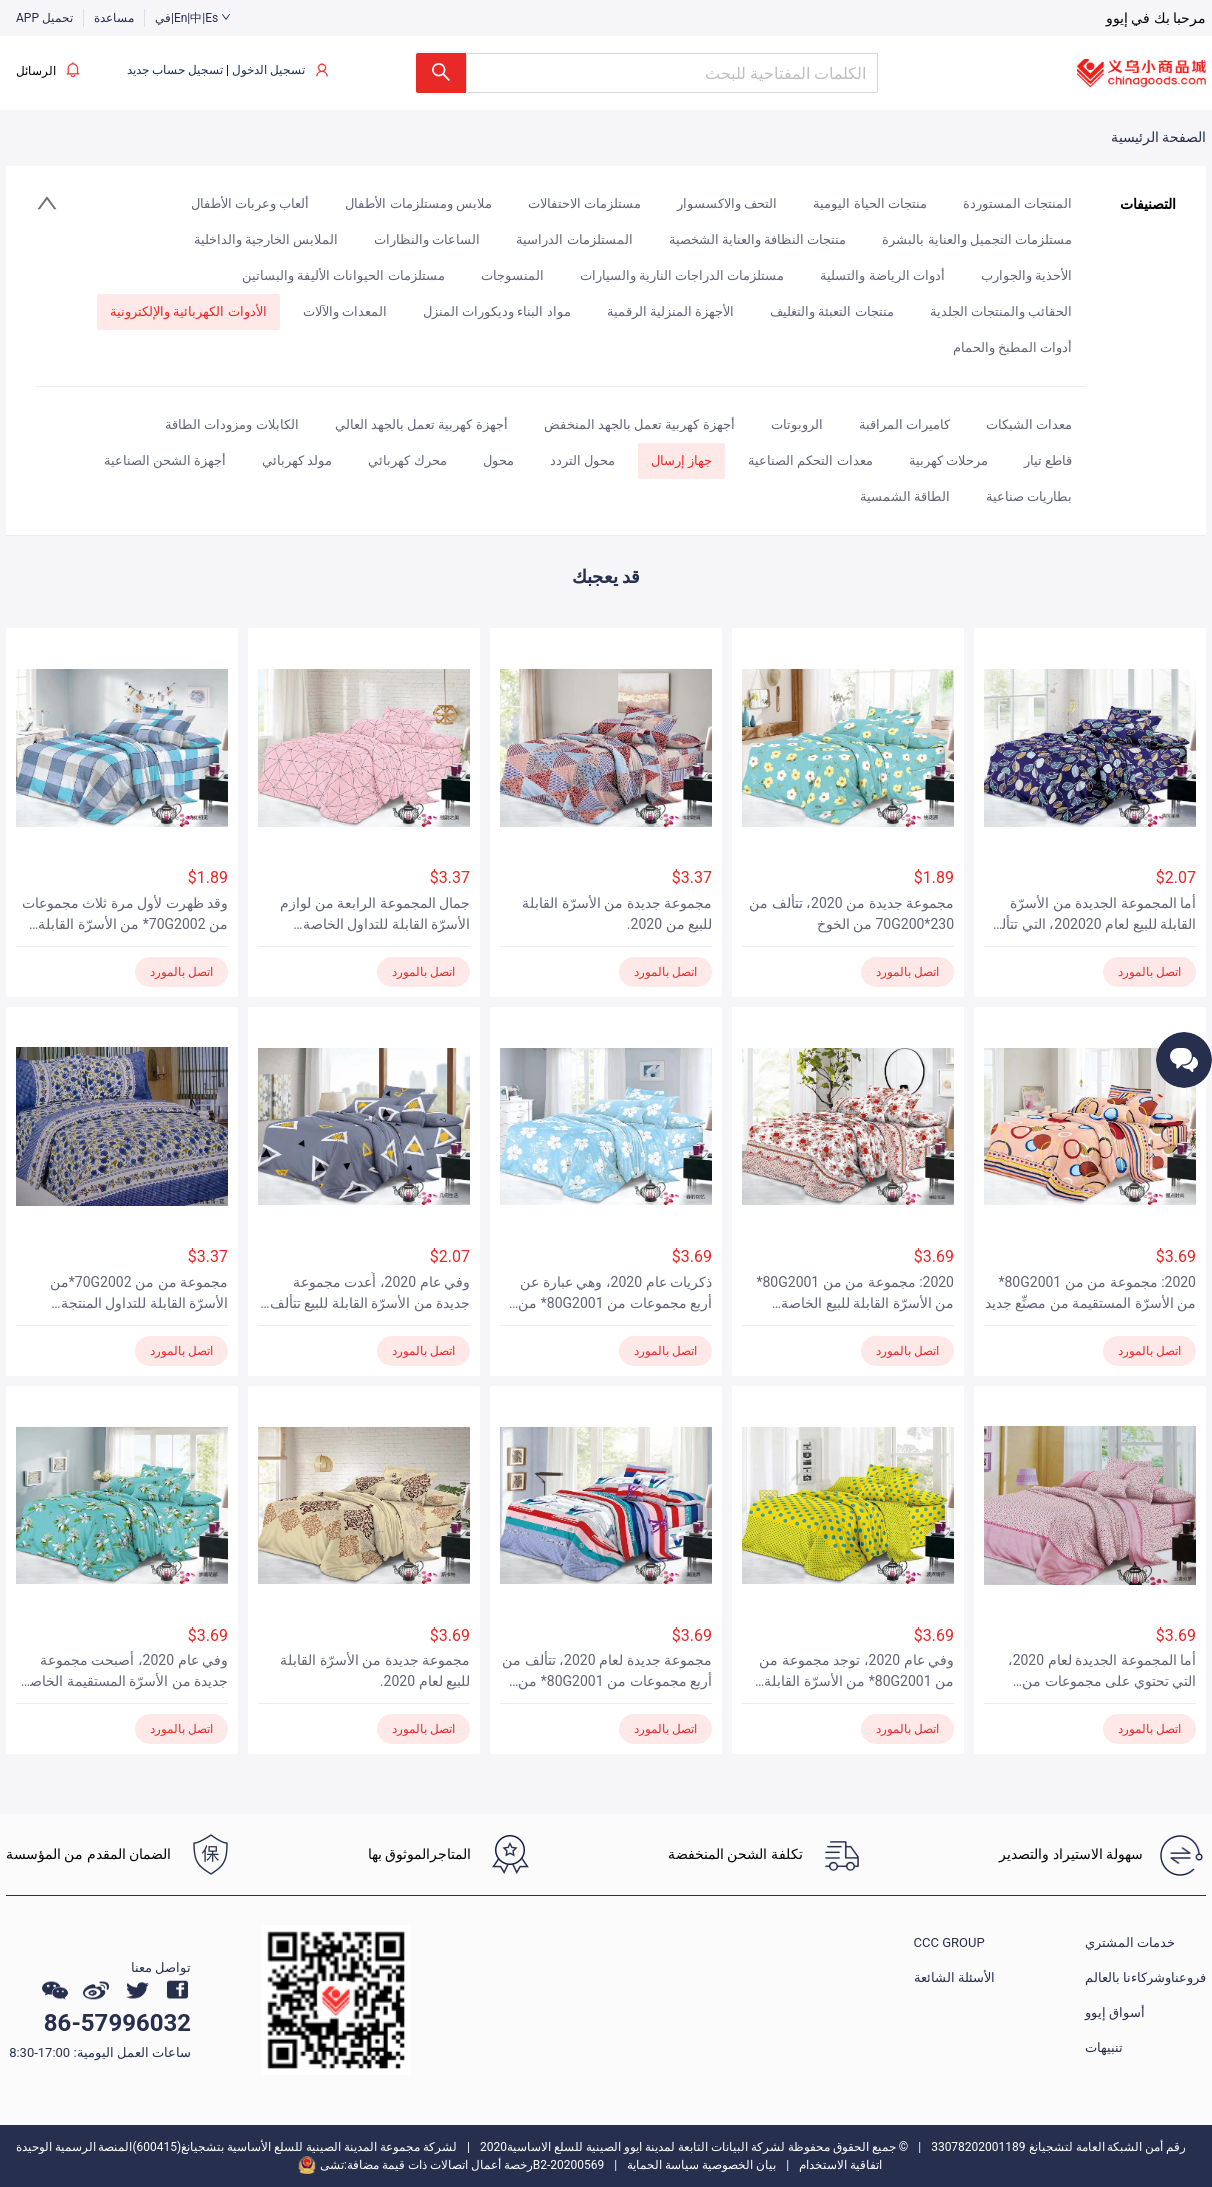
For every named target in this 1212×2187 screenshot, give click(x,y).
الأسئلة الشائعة (954, 1977)
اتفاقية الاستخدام (840, 2165)
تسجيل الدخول (268, 70)
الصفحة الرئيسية (1158, 137)
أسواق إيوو (1115, 2012)
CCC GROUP (949, 1942)
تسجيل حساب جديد (175, 70)
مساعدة (114, 18)
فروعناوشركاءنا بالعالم (1145, 1977)
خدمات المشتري (1130, 1942)
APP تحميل (44, 18)
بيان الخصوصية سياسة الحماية (701, 2165)
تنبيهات (1104, 2047)
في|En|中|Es (193, 18)
